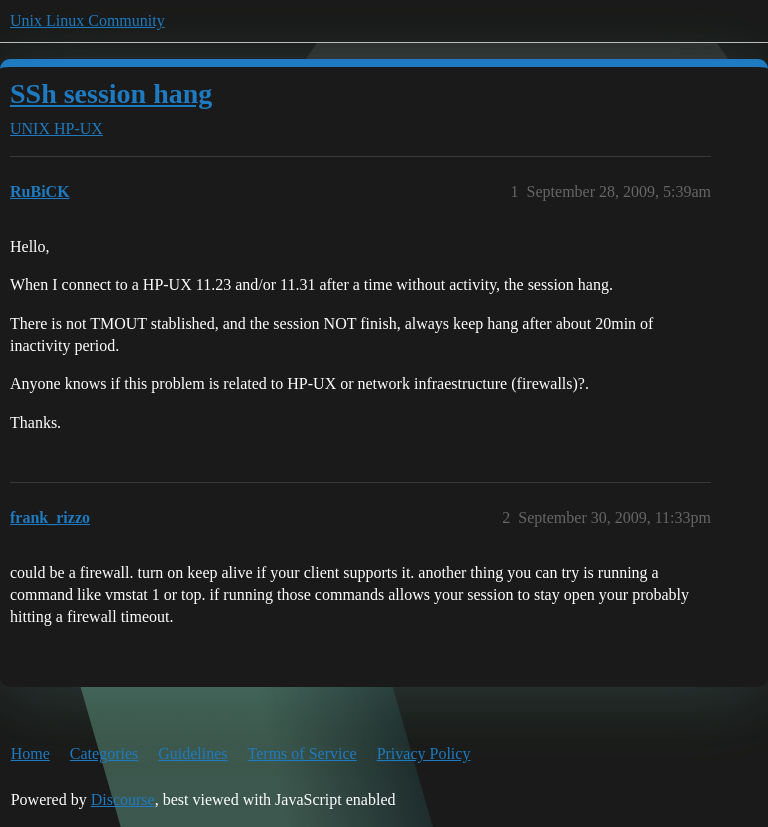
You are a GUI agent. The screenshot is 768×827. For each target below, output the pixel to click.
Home (30, 753)
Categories (104, 753)
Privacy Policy (424, 753)
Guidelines (192, 753)
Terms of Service (302, 753)
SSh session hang (111, 93)
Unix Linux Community (87, 20)
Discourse (123, 799)
